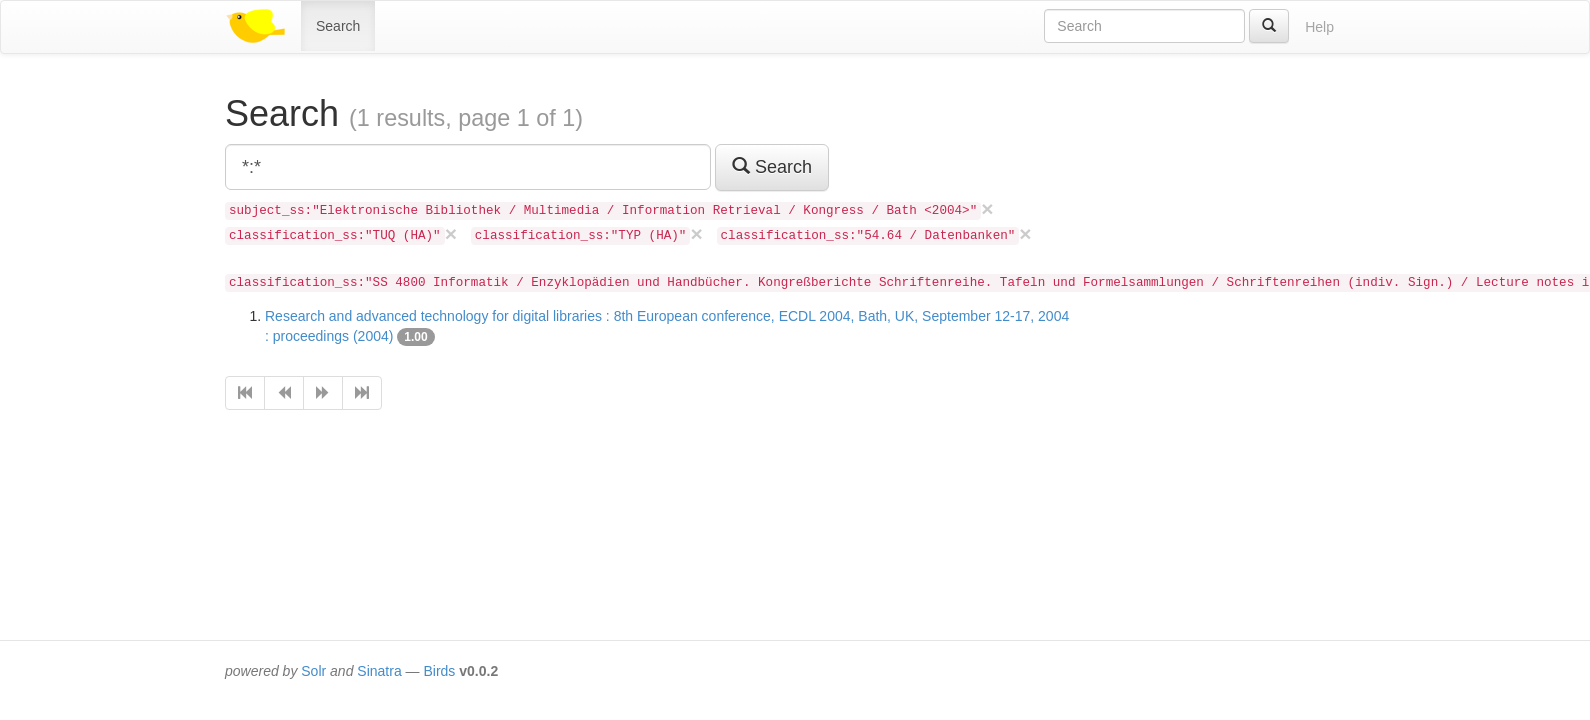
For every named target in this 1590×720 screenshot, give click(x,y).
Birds (439, 671)
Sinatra (379, 671)
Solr (313, 671)
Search (338, 26)
